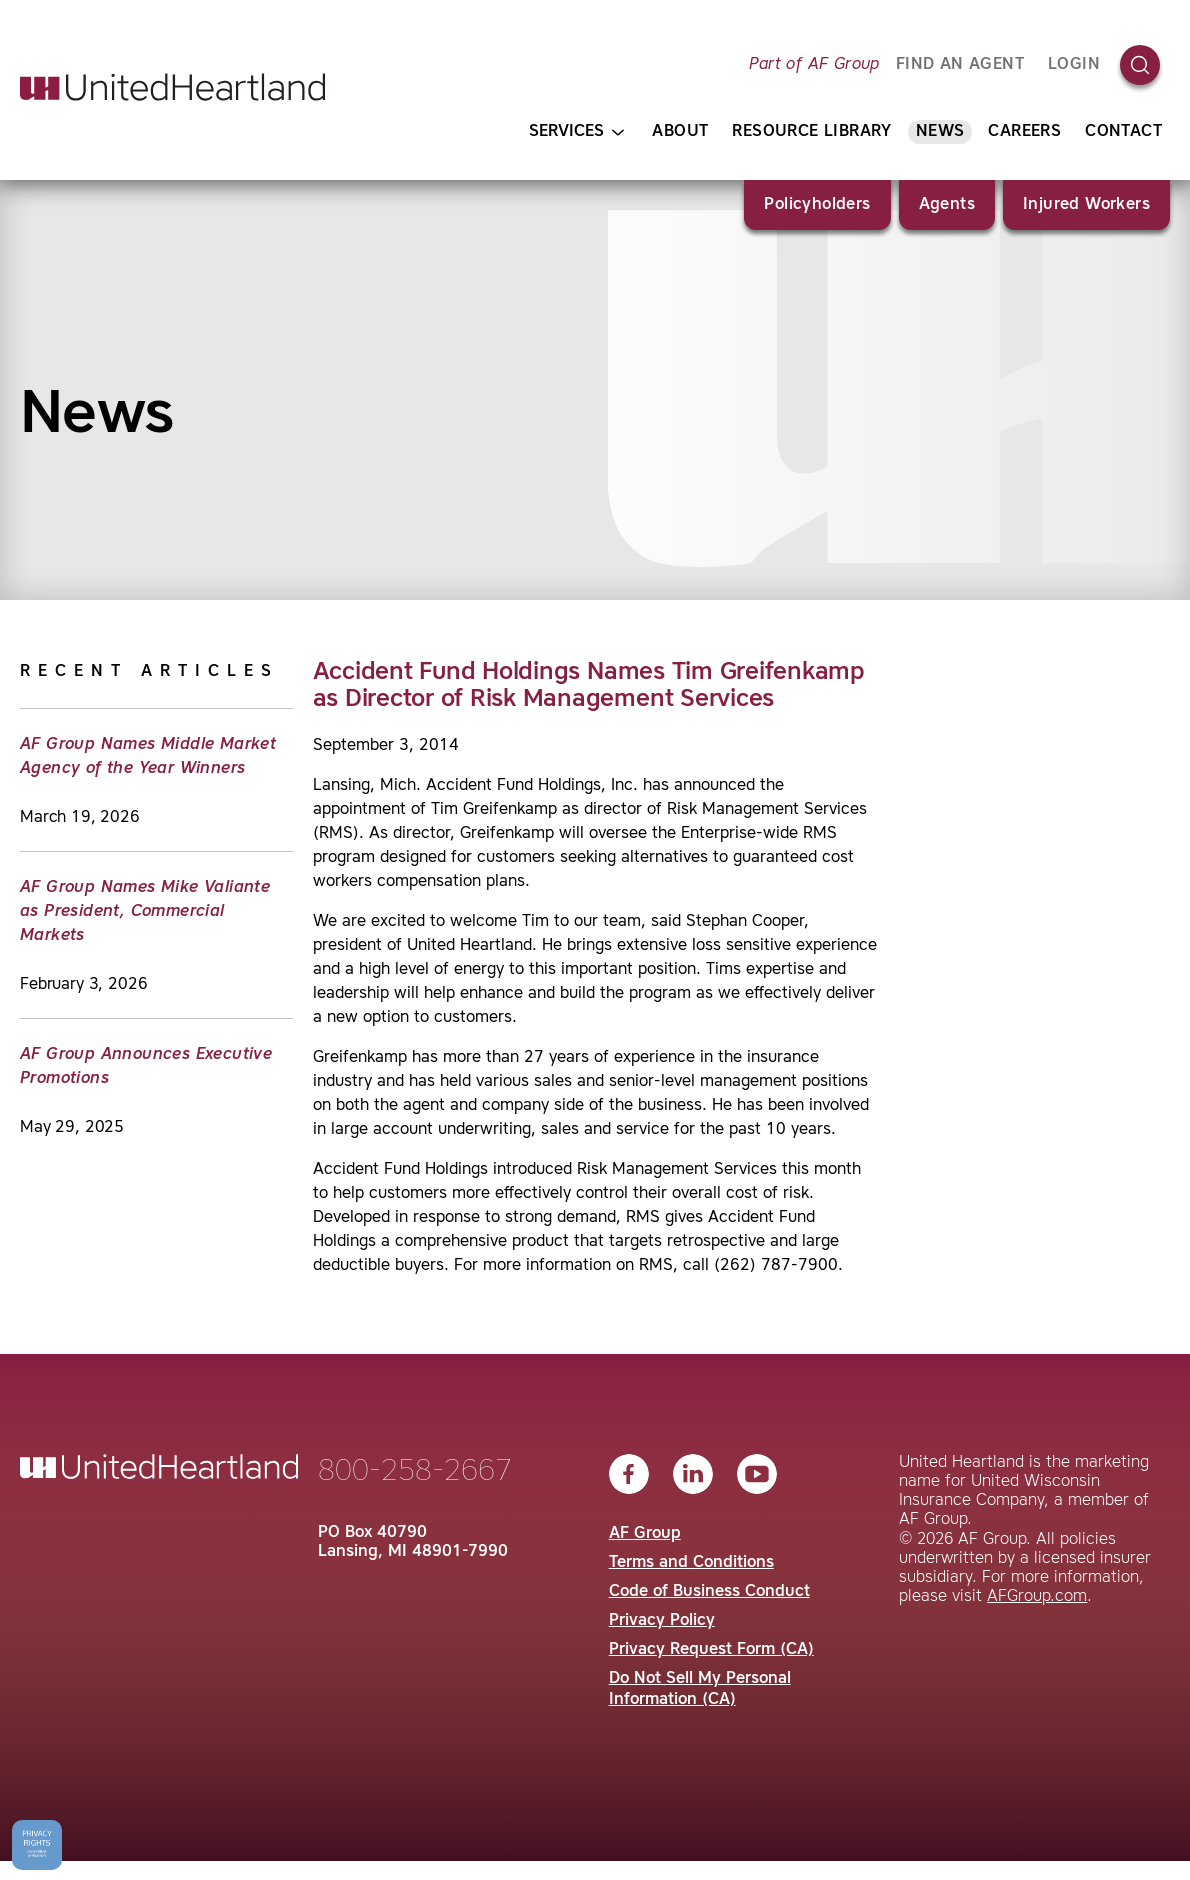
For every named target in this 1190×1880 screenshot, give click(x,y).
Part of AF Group (814, 65)
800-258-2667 (415, 1472)
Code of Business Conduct (709, 1592)
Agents (947, 205)
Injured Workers (1086, 205)
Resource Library (811, 132)
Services (576, 132)
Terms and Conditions (691, 1563)
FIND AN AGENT (960, 65)
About (680, 132)
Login (1074, 65)
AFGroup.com (1037, 1597)
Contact (1123, 132)
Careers (1024, 132)
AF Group (645, 1534)
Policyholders (817, 205)
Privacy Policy (662, 1621)
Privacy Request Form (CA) (711, 1650)
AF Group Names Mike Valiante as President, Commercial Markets (145, 912)
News (940, 132)
